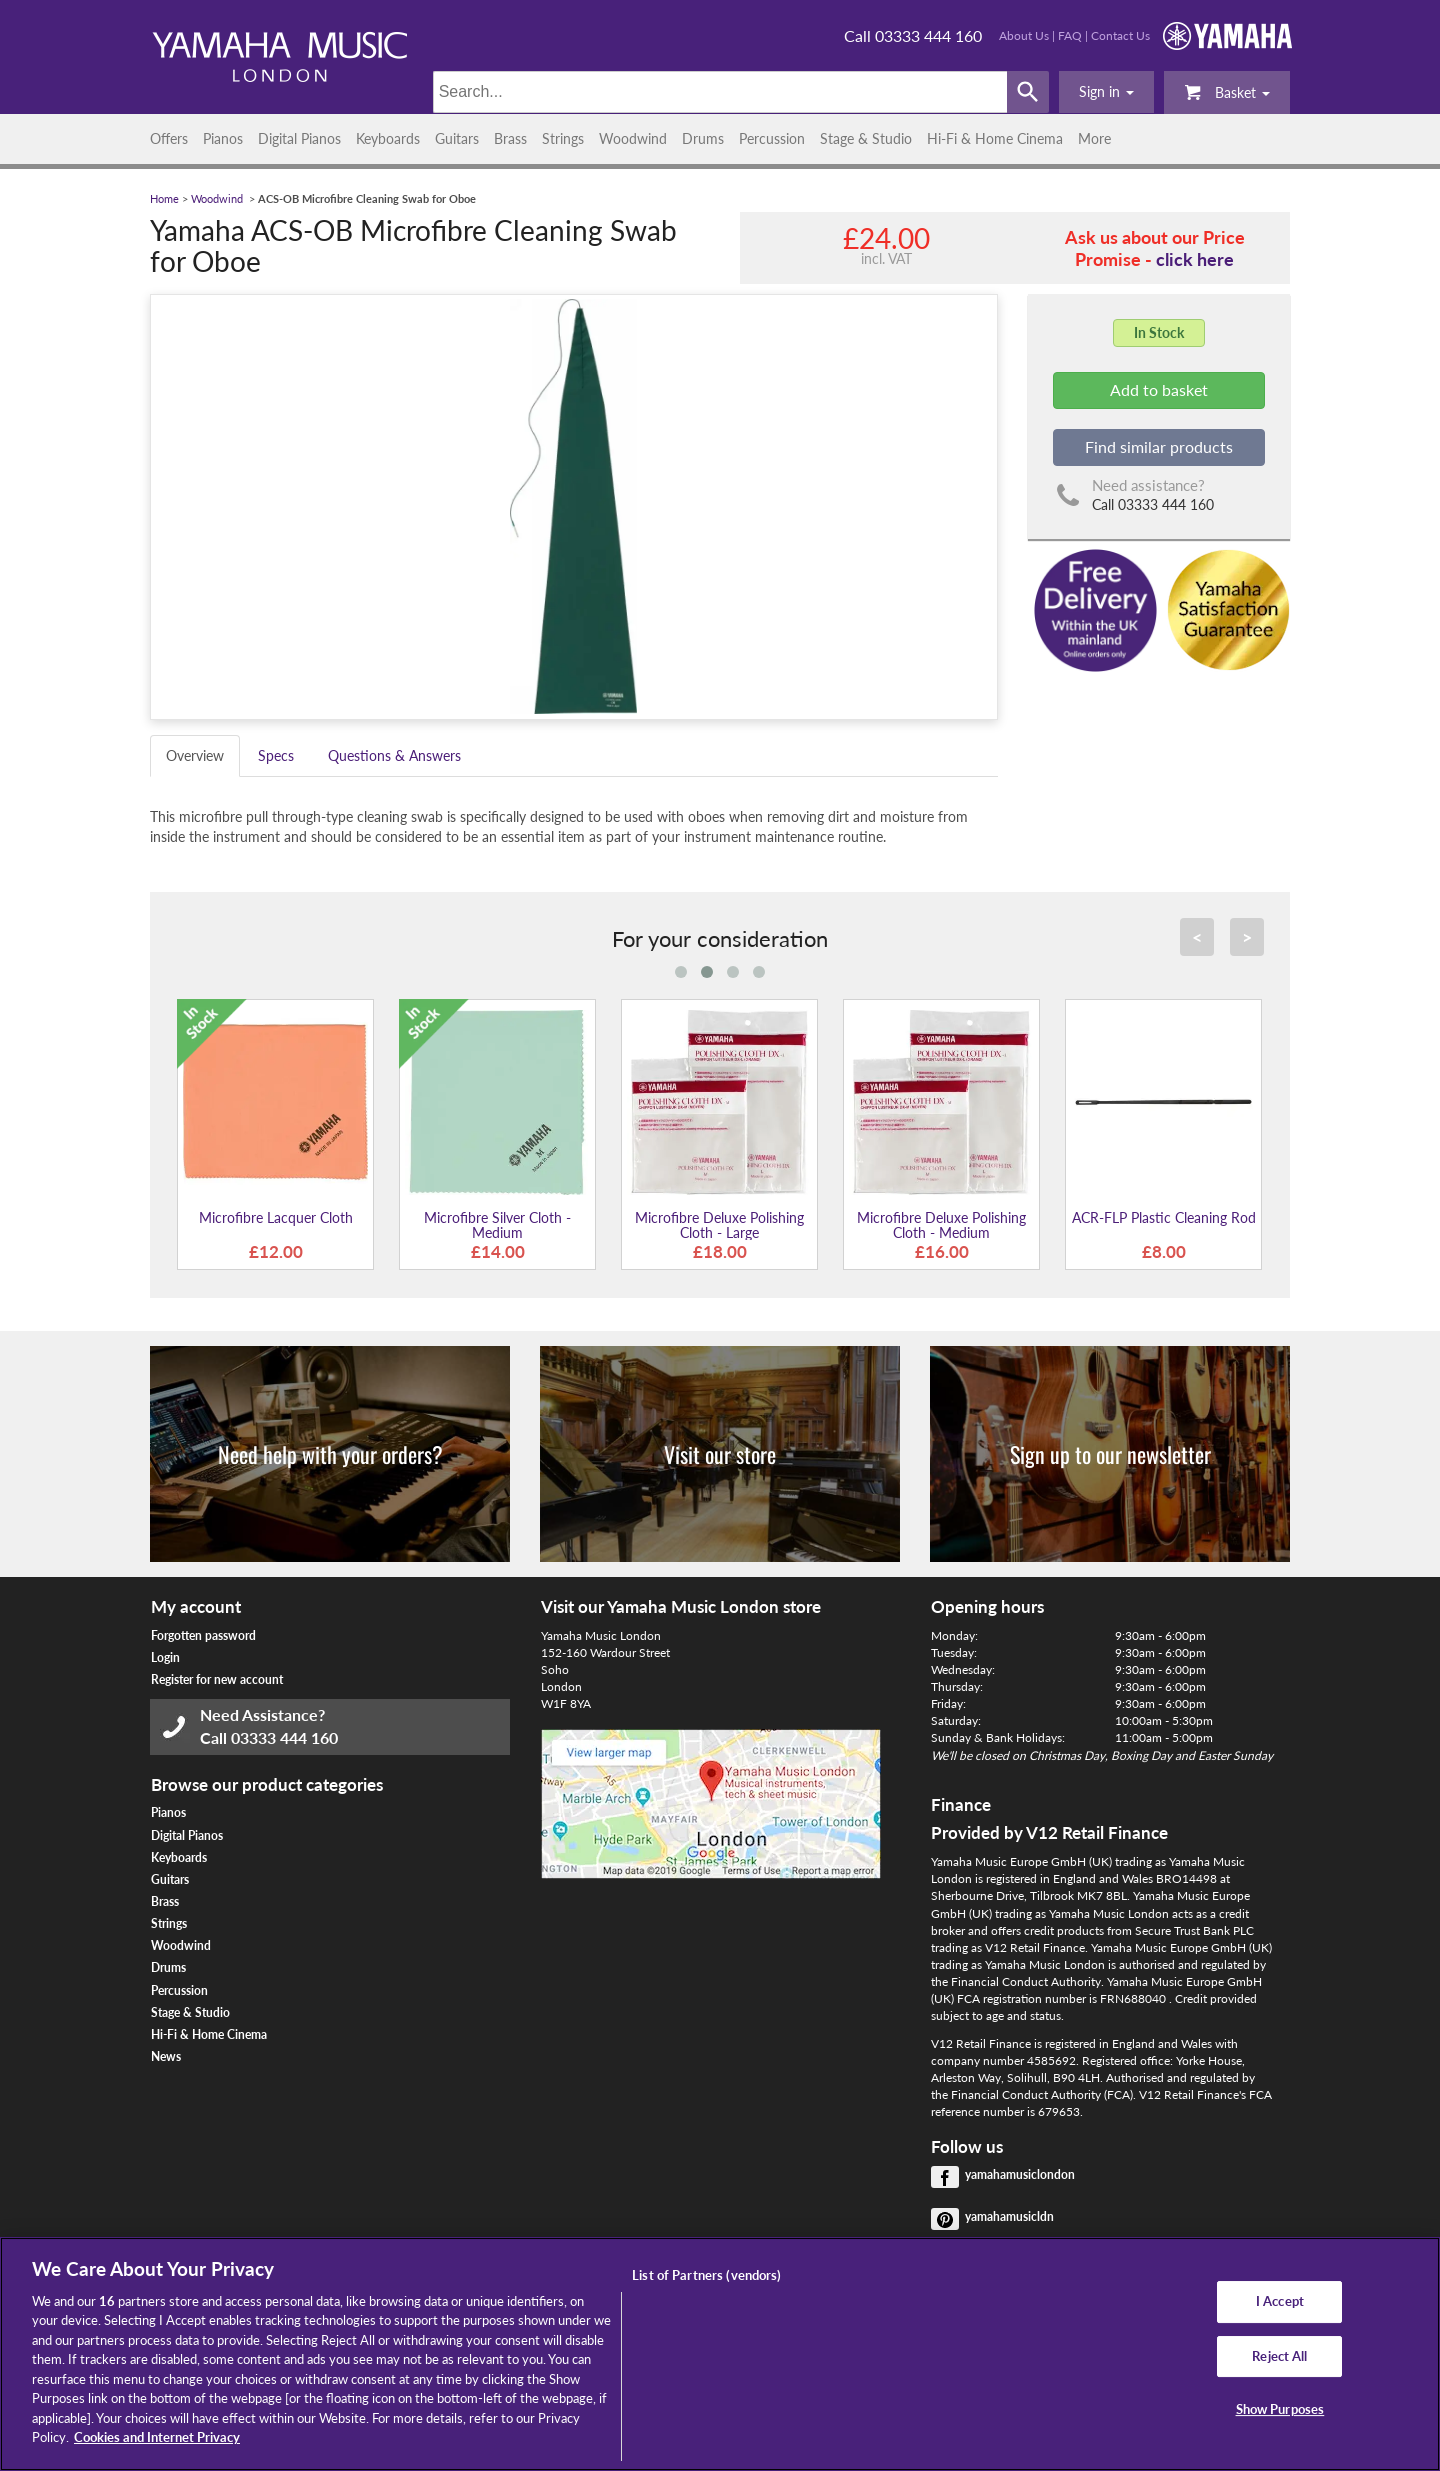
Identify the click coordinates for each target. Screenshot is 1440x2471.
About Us (1024, 35)
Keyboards (388, 138)
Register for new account (217, 1679)
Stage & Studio (866, 138)
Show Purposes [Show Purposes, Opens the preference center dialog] (1280, 2409)
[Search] (720, 92)
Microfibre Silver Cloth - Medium (497, 1225)
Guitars (457, 138)
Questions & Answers (394, 755)
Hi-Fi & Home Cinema (995, 138)
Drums (703, 138)
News (166, 2056)
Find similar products (1159, 446)
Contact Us (1120, 35)
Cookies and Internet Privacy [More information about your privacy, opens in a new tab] (157, 2437)
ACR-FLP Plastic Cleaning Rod (1164, 1217)
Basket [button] (1227, 91)
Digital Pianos (299, 138)
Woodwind (633, 138)
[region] (720, 2354)
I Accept (1280, 2301)
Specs (276, 755)
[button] (1106, 92)
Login (165, 1657)
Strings (563, 138)
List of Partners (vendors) (706, 2275)
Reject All (1279, 2356)
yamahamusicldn (1009, 2216)
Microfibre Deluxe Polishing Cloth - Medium (941, 1225)
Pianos (223, 138)
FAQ (1070, 35)
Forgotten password (203, 1635)
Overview (195, 755)
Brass (510, 138)
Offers (169, 138)
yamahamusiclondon (1020, 2174)
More (1094, 138)
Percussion (772, 138)
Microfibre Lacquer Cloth (276, 1217)
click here (1195, 259)
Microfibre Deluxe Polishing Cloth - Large (719, 1225)
